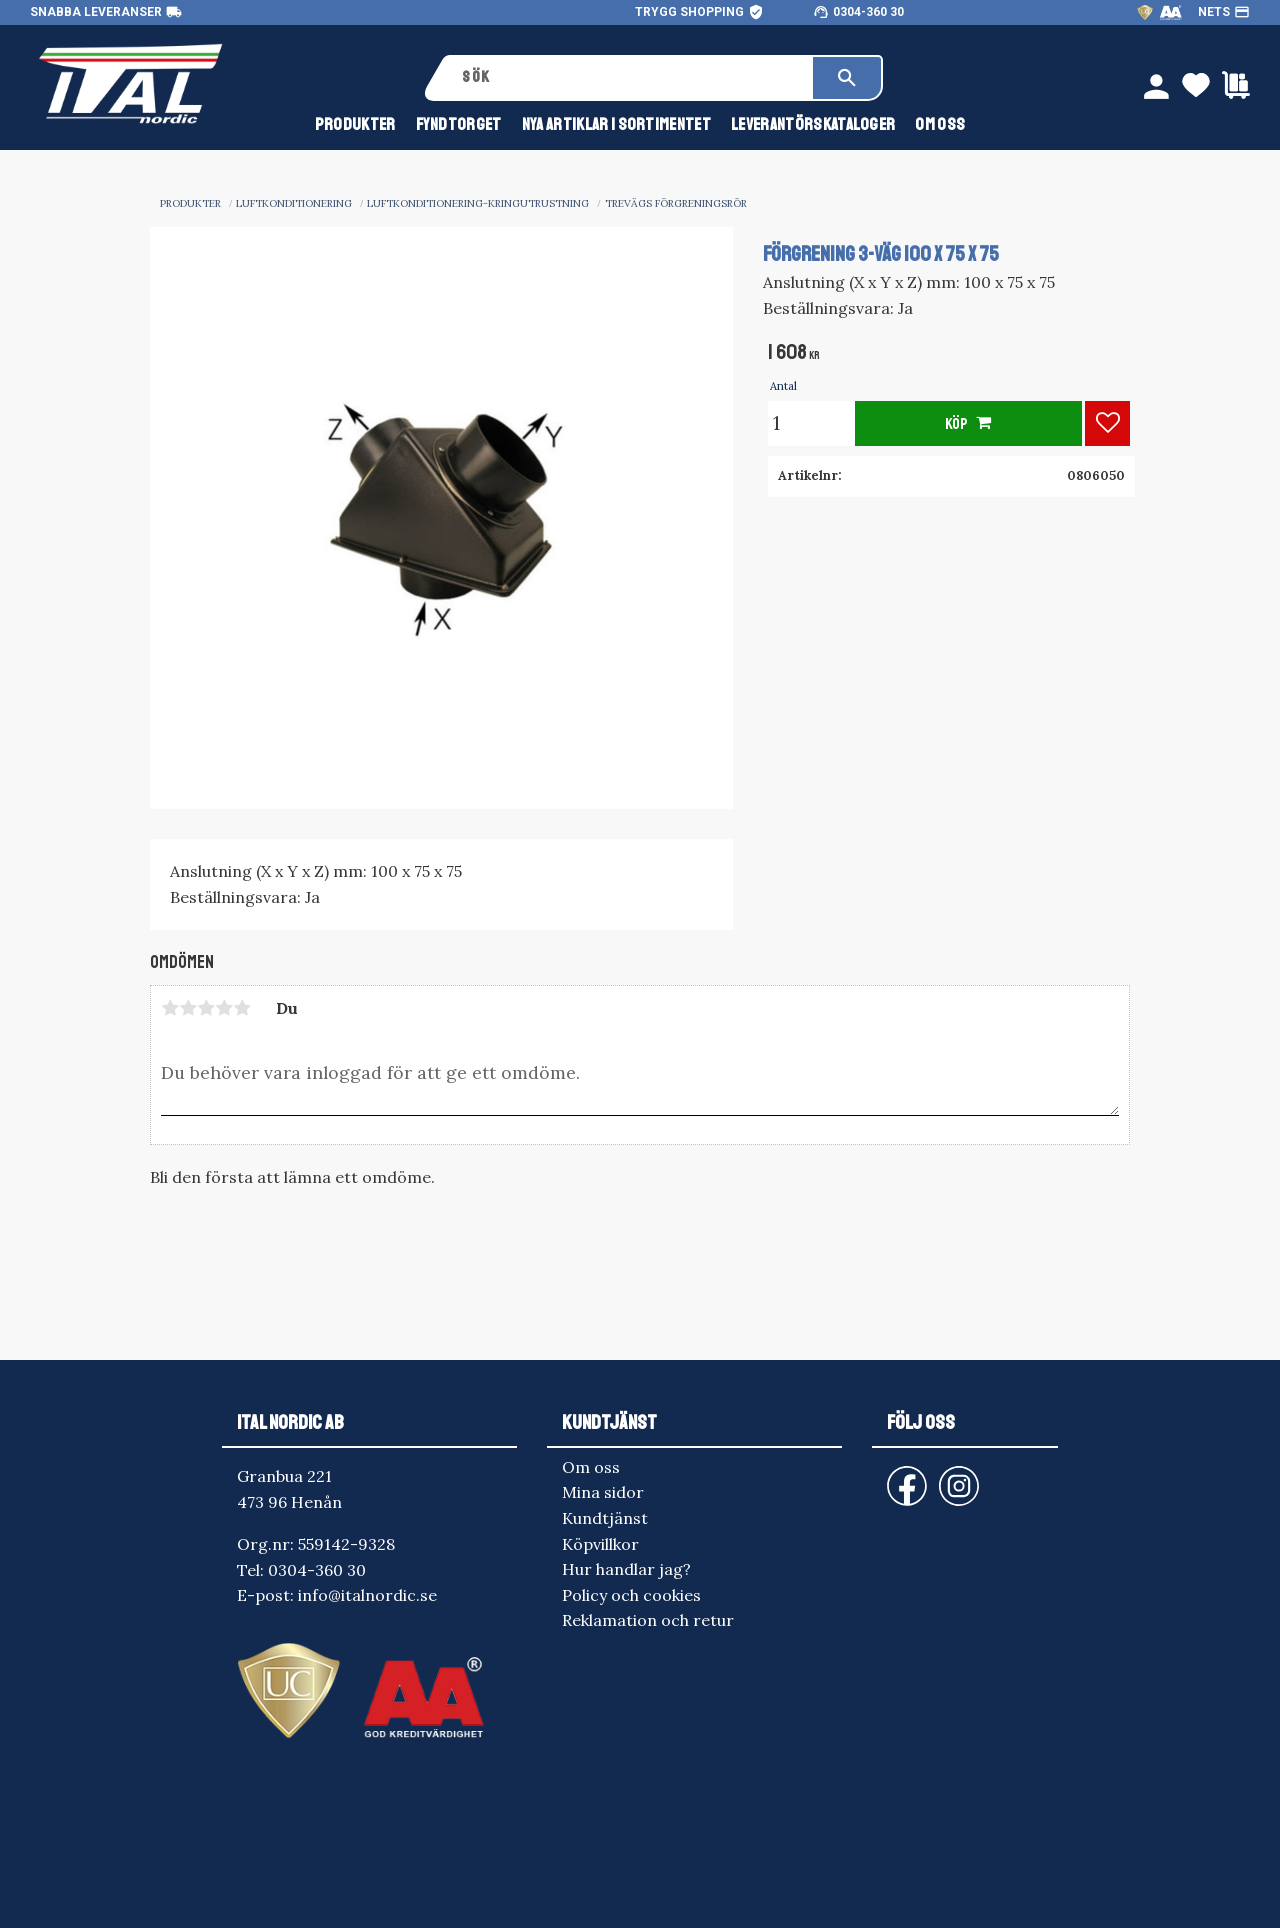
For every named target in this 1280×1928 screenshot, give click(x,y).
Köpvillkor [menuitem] (600, 1544)
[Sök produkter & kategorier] (630, 78)
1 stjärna (170, 1008)
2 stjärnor (188, 1008)
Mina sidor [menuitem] (603, 1492)
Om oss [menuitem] (940, 128)
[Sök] (847, 78)
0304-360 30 (868, 12)
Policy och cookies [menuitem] (631, 1595)
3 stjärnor (206, 1008)
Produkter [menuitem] (355, 128)
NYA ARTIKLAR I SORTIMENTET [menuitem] (616, 128)
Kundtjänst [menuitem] (605, 1518)
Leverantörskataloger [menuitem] (813, 128)
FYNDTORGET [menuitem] (459, 128)
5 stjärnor (242, 1008)
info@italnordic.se (367, 1595)
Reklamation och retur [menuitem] (648, 1620)
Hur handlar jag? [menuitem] (626, 1569)
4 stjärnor (224, 1008)
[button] (1107, 423)
